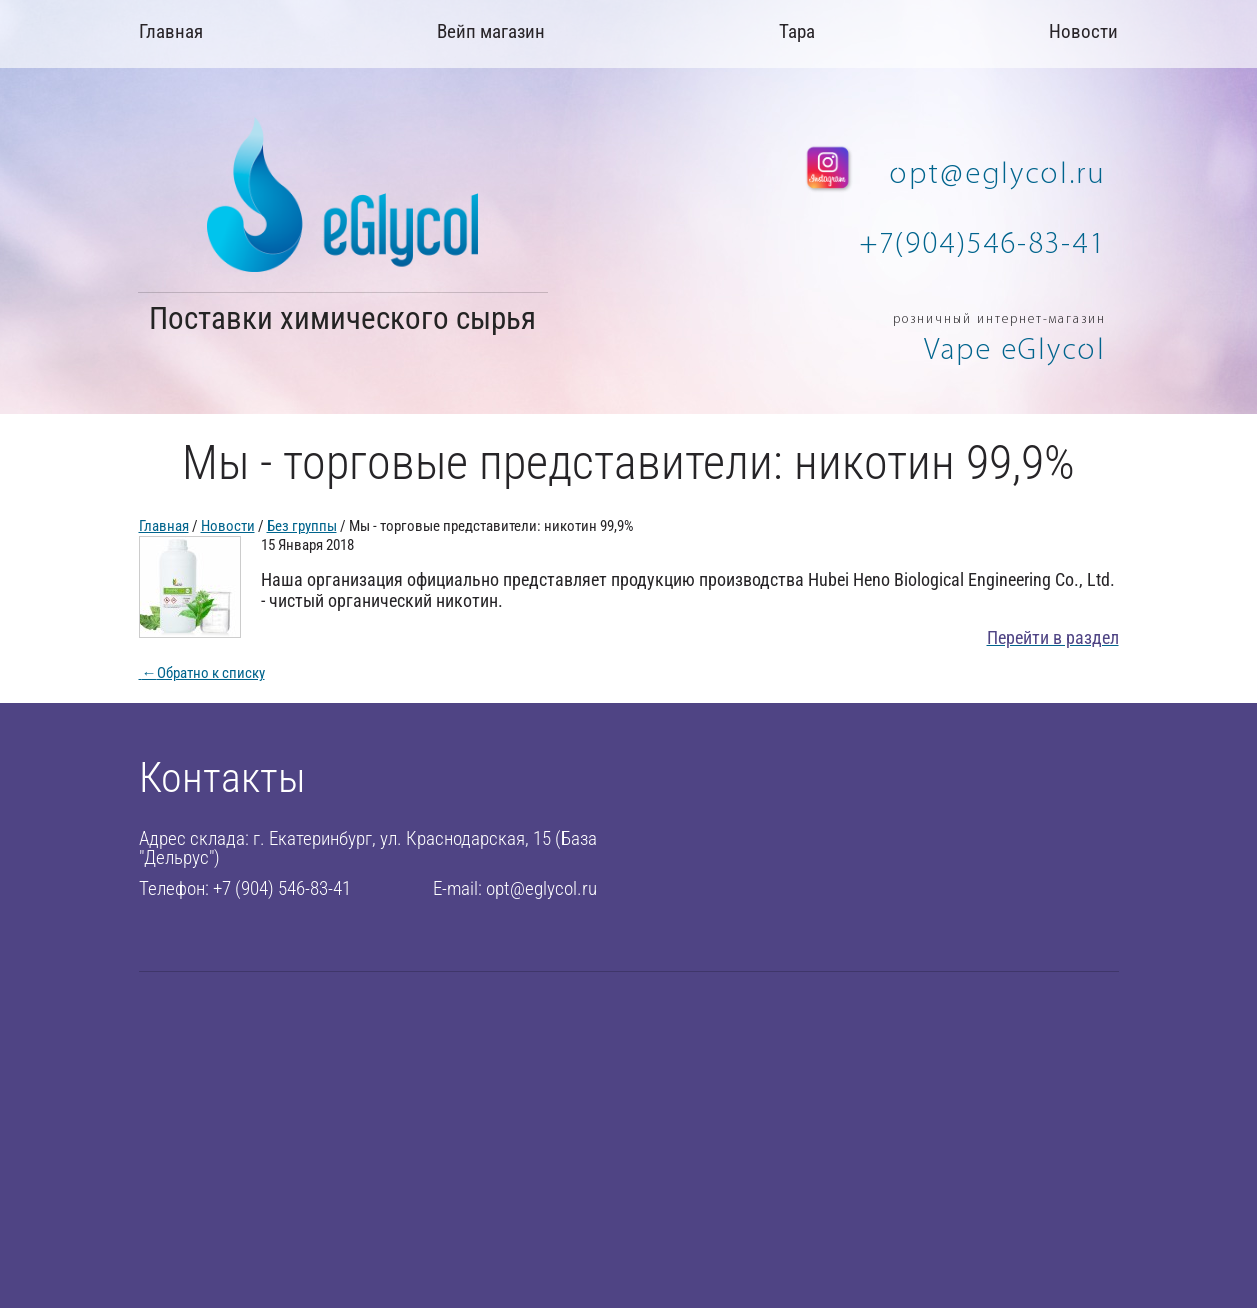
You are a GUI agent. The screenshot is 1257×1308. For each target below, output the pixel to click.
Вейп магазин (491, 31)
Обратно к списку (202, 673)
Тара (797, 31)
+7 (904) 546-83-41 (282, 888)
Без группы (302, 526)
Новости (1083, 31)
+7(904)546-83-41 (982, 243)
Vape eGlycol (1015, 349)
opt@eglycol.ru (998, 173)
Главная (171, 31)
